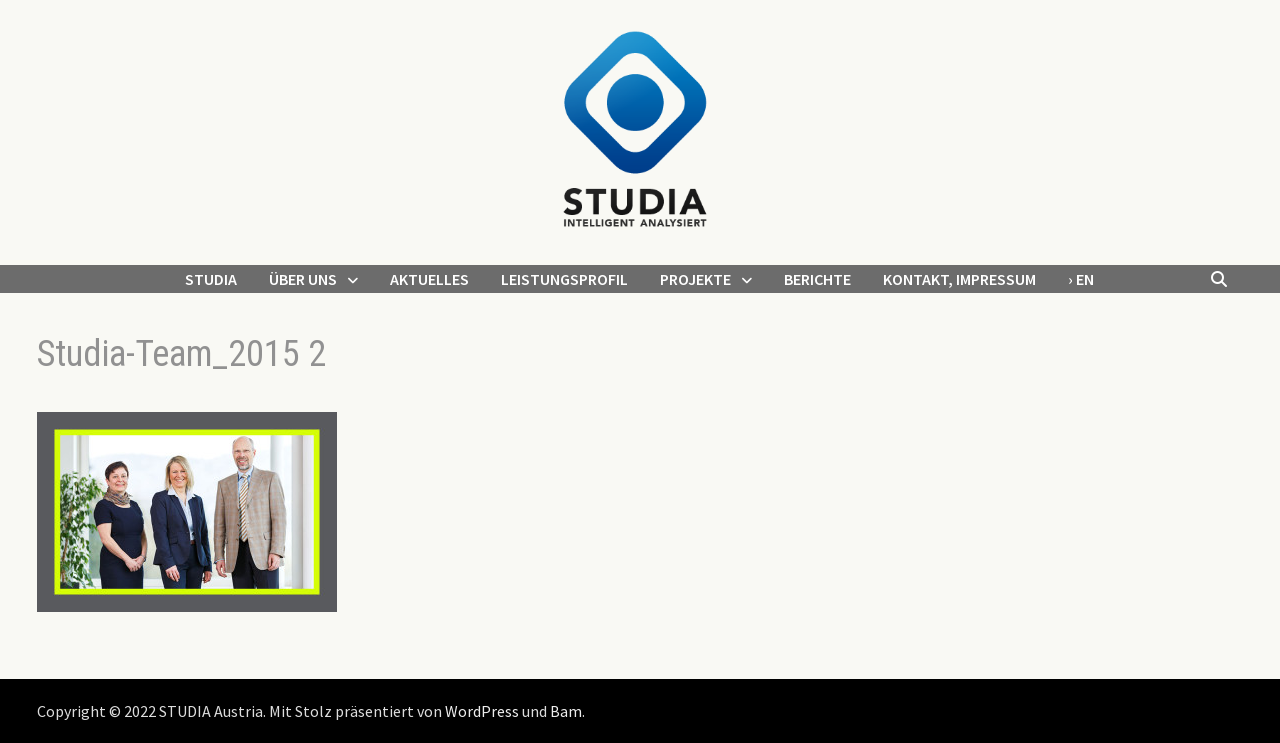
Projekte (695, 279)
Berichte (817, 279)
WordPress (482, 711)
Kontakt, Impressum (959, 279)
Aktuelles (429, 279)
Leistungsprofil (564, 279)
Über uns (303, 279)
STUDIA (211, 279)
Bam (566, 711)
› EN (1081, 279)
